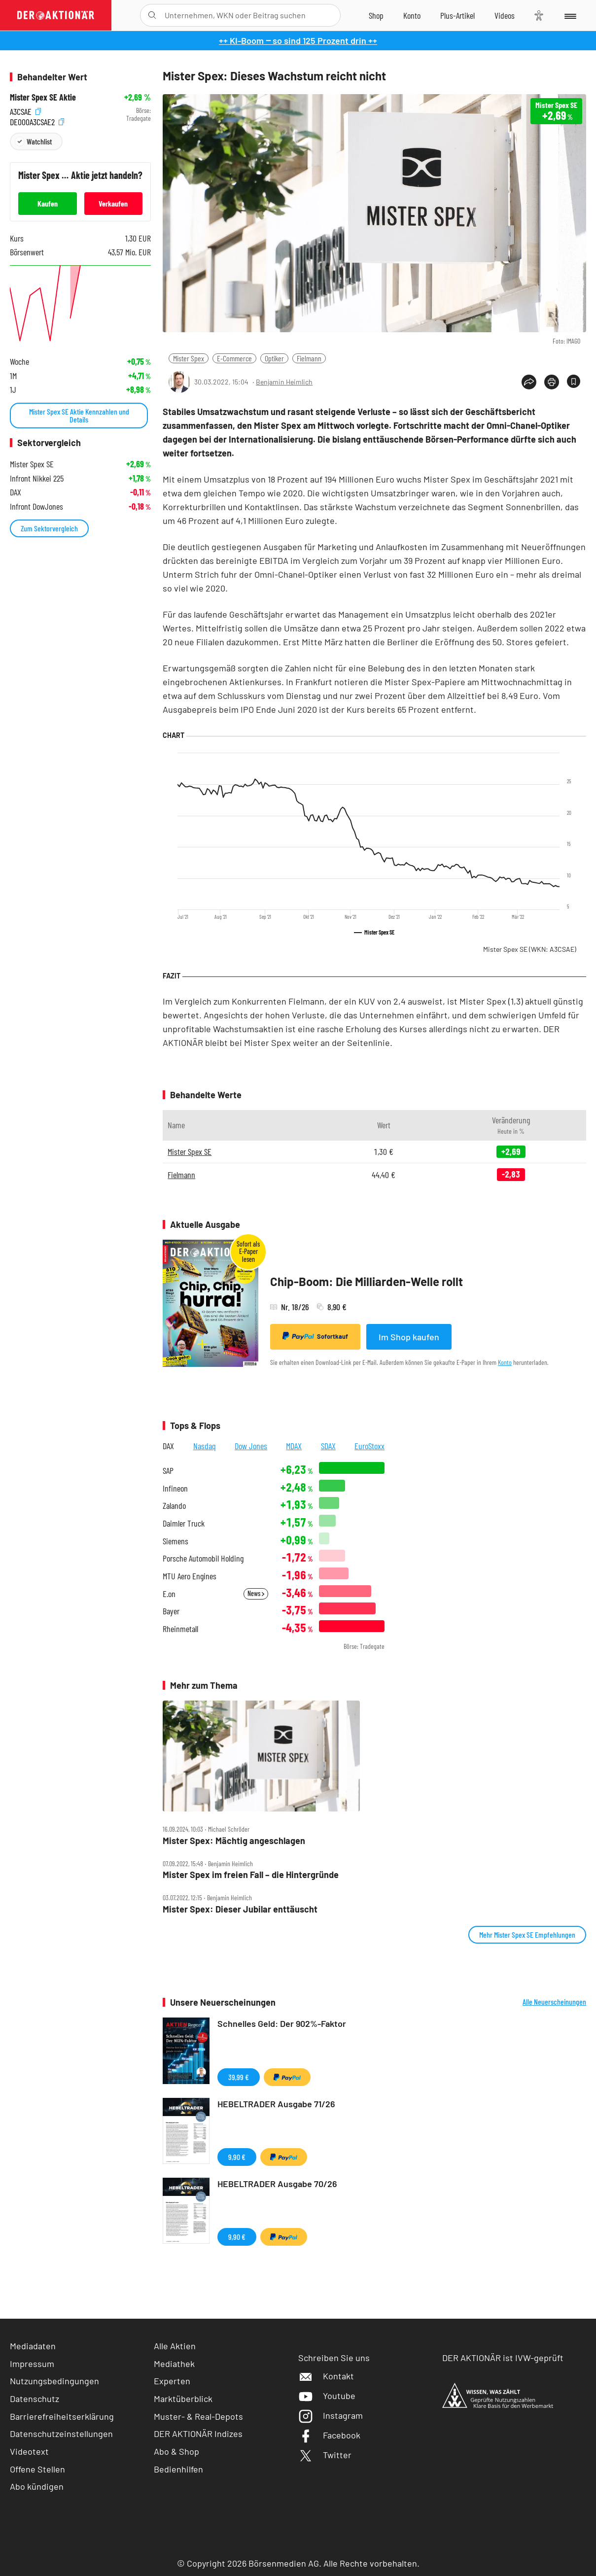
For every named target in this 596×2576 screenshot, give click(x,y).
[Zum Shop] (376, 15)
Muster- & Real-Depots (198, 2416)
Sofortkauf (315, 1336)
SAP (168, 1470)
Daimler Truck (184, 1523)
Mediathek (174, 2363)
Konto (505, 1362)
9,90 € (236, 2156)
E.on (169, 1594)
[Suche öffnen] (152, 15)
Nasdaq (204, 1445)
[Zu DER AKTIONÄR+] (457, 15)
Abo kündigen (37, 2486)
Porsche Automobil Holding (203, 1558)
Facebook (329, 2435)
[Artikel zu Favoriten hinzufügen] (573, 381)
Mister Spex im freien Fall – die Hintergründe (251, 1875)
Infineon (175, 1488)
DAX (168, 1445)
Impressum (32, 2363)
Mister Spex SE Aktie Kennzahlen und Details (79, 415)
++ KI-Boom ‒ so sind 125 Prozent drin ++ (298, 40)
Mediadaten (33, 2345)
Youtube (326, 2395)
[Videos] (505, 15)
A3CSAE (25, 110)
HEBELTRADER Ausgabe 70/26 (277, 2183)
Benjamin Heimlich (284, 382)
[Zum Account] (411, 15)
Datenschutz (34, 2398)
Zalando (174, 1505)
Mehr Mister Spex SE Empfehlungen (527, 1934)
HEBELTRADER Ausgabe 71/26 (276, 2103)
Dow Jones (251, 1445)
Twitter (324, 2454)
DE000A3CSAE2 (37, 121)
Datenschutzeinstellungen (61, 2434)
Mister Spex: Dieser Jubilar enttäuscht (240, 1909)
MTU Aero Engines (189, 1576)
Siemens (175, 1541)
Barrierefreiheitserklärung (62, 2416)
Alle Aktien (175, 2345)
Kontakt (326, 2375)
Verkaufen (113, 203)
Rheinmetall (180, 1629)
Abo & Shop (176, 2451)
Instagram (330, 2415)
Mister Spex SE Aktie (43, 97)
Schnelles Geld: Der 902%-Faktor (281, 2023)
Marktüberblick (183, 2398)
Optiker (274, 358)
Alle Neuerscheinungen (554, 2001)
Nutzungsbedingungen (54, 2380)
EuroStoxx (369, 1445)
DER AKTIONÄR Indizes (198, 2433)
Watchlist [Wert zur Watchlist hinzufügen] (39, 141)
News (255, 1593)
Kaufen (47, 203)
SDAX (328, 1445)
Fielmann (309, 358)
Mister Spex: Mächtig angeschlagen (234, 1841)
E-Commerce (234, 358)
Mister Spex (188, 358)
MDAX (294, 1445)
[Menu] (569, 15)
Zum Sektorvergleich (49, 528)
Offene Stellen (37, 2469)
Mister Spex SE (529, 949)
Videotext (29, 2451)
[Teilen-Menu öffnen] (529, 382)
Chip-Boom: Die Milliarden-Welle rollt (366, 1281)
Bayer (171, 1611)
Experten (172, 2380)
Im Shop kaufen (409, 1336)
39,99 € (238, 2077)
